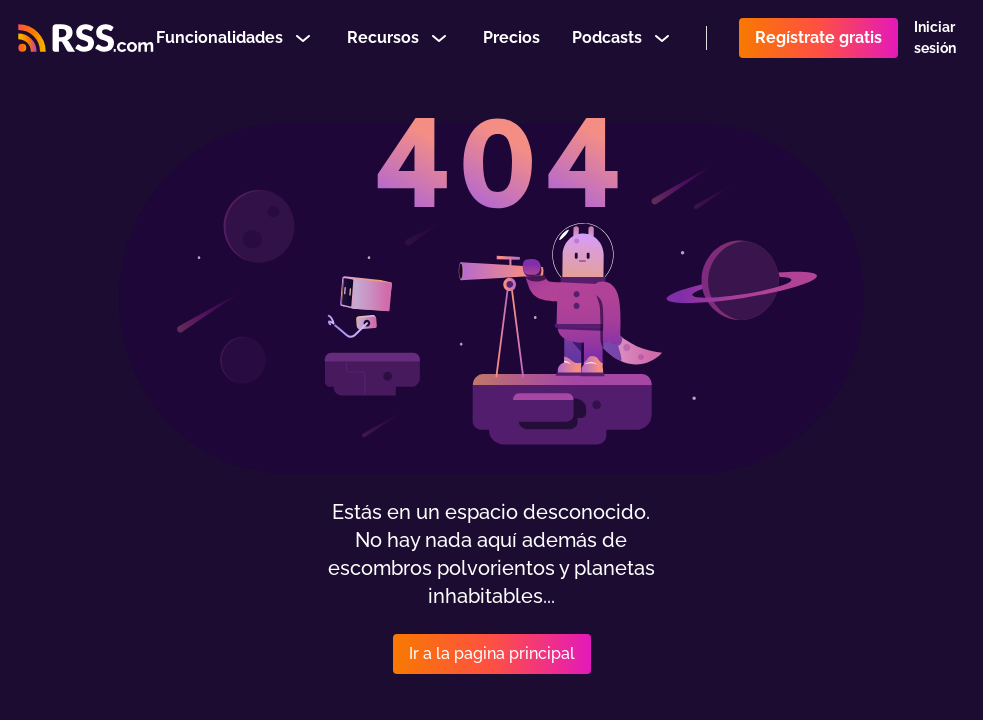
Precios (511, 43)
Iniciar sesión (935, 43)
